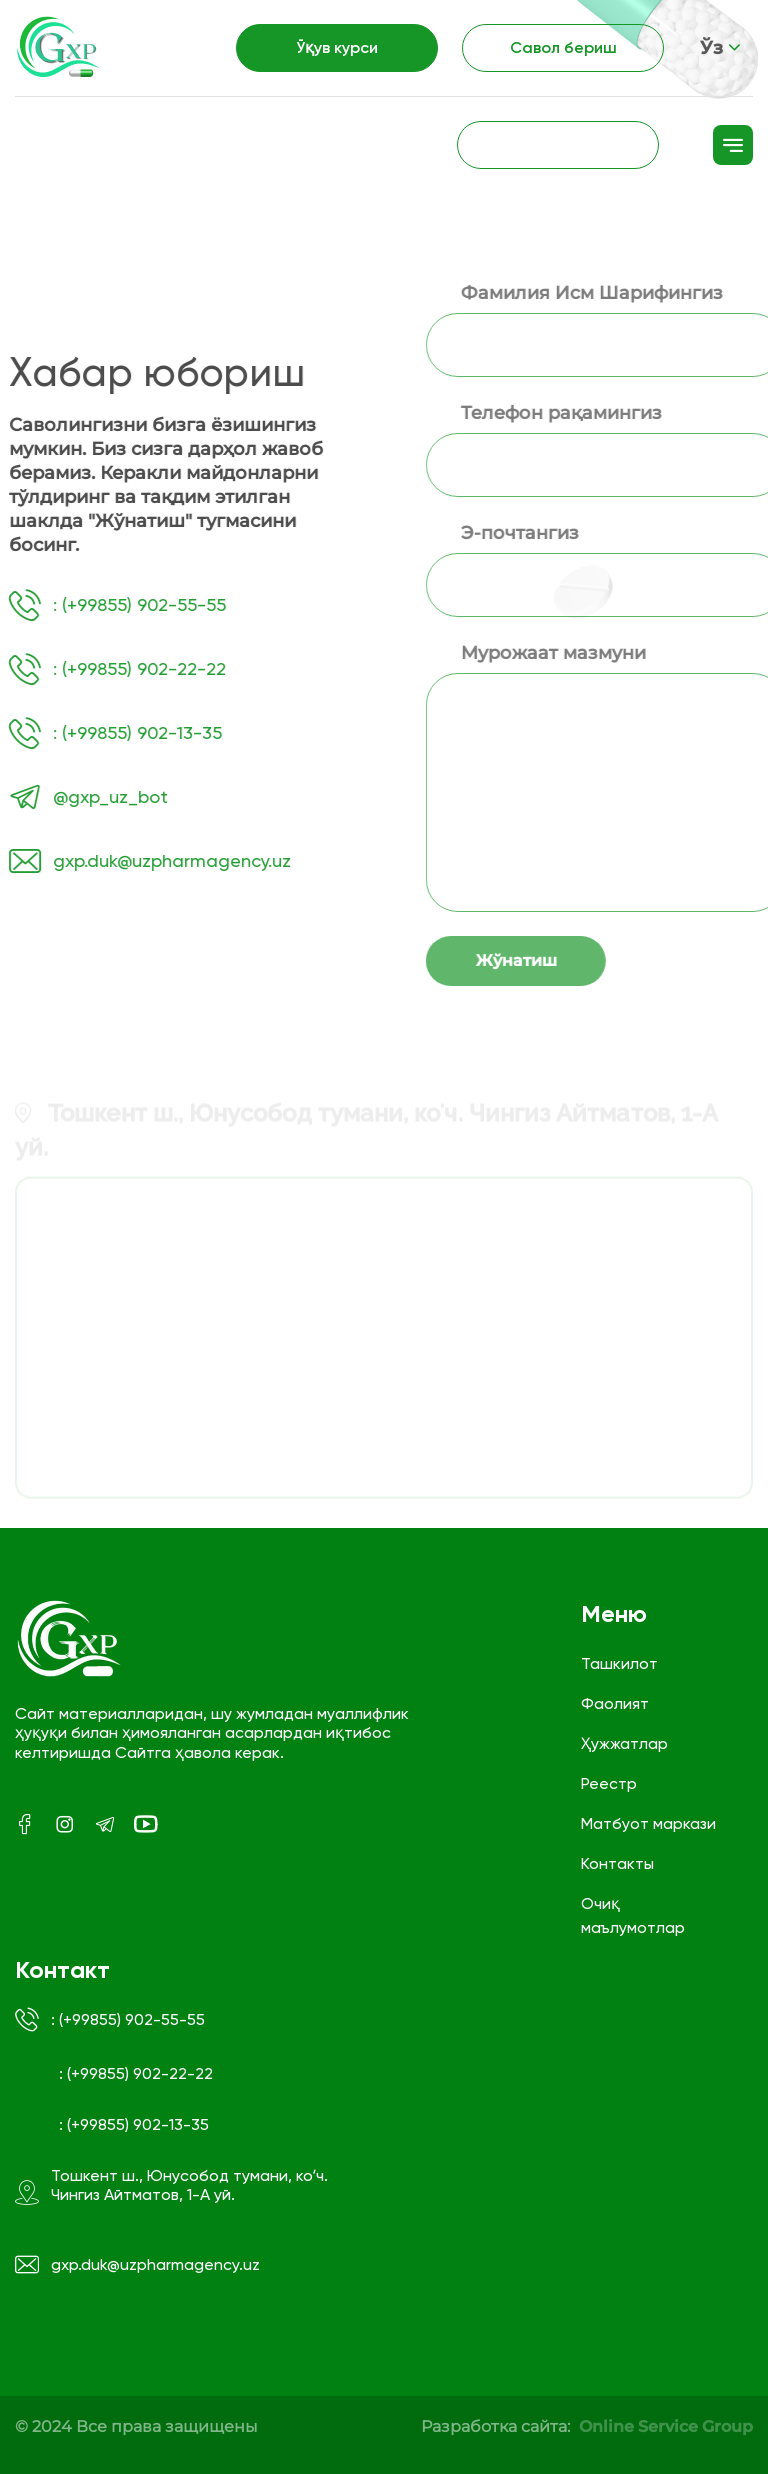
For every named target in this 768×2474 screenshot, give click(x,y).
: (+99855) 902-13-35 (134, 2124)
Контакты (617, 1863)
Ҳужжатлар (624, 1743)
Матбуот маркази (648, 1823)
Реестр (609, 1783)
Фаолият (615, 1703)
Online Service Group (666, 2426)
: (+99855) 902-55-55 (110, 2020)
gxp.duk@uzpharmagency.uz (137, 2265)
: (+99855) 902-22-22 (136, 2073)
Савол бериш (563, 47)
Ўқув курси (337, 47)
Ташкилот (619, 1663)
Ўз (720, 48)
